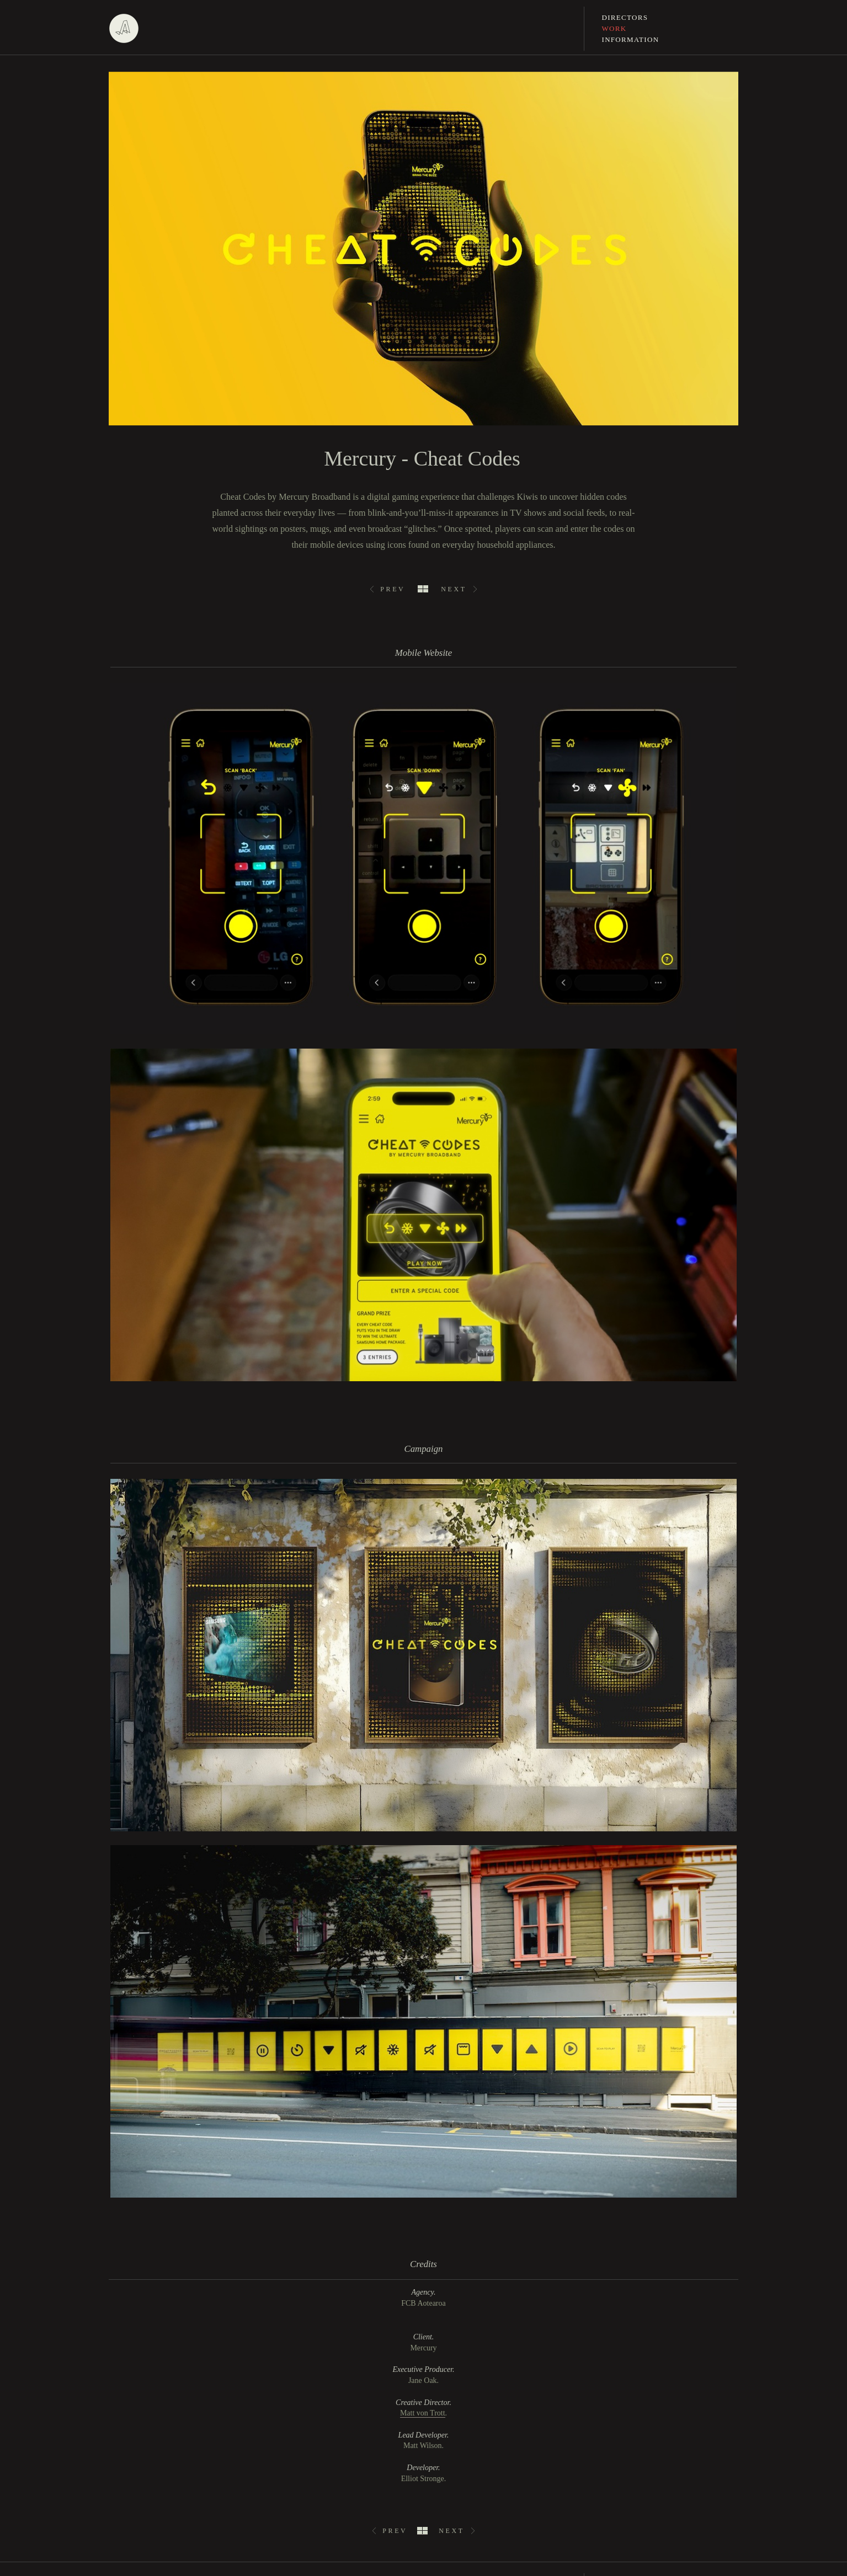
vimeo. (119, 2467)
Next (453, 589)
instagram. (125, 2444)
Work (614, 28)
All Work (423, 588)
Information (630, 39)
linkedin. (122, 2456)
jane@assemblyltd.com (638, 2475)
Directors (625, 17)
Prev (392, 589)
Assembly (123, 29)
